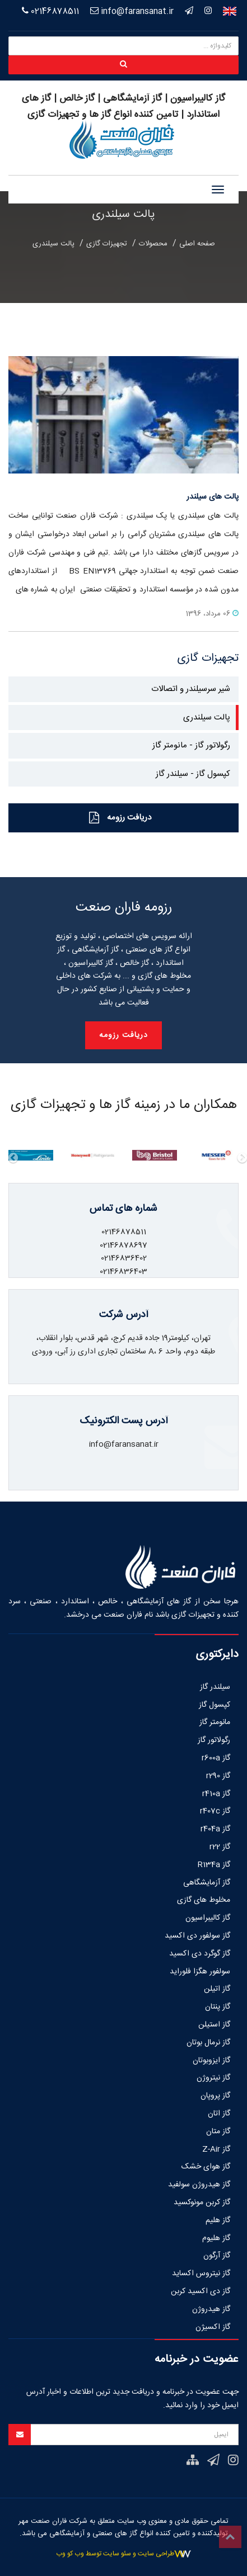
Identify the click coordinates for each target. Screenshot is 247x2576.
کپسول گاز (214, 1705)
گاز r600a (216, 1758)
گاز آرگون (216, 2255)
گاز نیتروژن (213, 2078)
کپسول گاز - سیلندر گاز (193, 774)
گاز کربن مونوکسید (202, 2202)
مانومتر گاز (214, 1722)
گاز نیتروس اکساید (201, 2273)
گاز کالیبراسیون (207, 1918)
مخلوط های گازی (203, 1900)
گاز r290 (218, 1776)
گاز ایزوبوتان (211, 2060)
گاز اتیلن (217, 1989)
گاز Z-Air (216, 2149)
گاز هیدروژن (211, 2309)
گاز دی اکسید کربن (200, 2291)
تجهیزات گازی (106, 244)
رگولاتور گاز (214, 1740)
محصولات (153, 244)
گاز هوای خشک (205, 2167)
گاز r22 (219, 1847)
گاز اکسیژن (212, 2327)
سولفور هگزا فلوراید (200, 1971)
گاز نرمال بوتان (208, 2042)
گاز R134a (214, 1865)
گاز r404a (215, 1829)
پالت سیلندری (53, 244)
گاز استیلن (214, 2025)
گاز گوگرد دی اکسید (199, 1954)
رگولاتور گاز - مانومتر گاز (191, 745)
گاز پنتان (217, 2007)
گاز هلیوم (216, 2238)
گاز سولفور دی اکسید (197, 1936)
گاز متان (218, 2131)
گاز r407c (215, 1811)
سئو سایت (117, 2553)
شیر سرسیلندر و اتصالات (190, 689)
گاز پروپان (215, 2096)
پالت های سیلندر (213, 497)
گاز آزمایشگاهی (206, 1883)
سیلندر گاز (215, 1687)
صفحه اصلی (197, 244)
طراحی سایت (156, 2553)
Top (230, 2537)
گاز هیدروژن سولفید (199, 2184)
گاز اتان (219, 2113)
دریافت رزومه (120, 818)
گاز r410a (216, 1794)
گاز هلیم (218, 2220)
